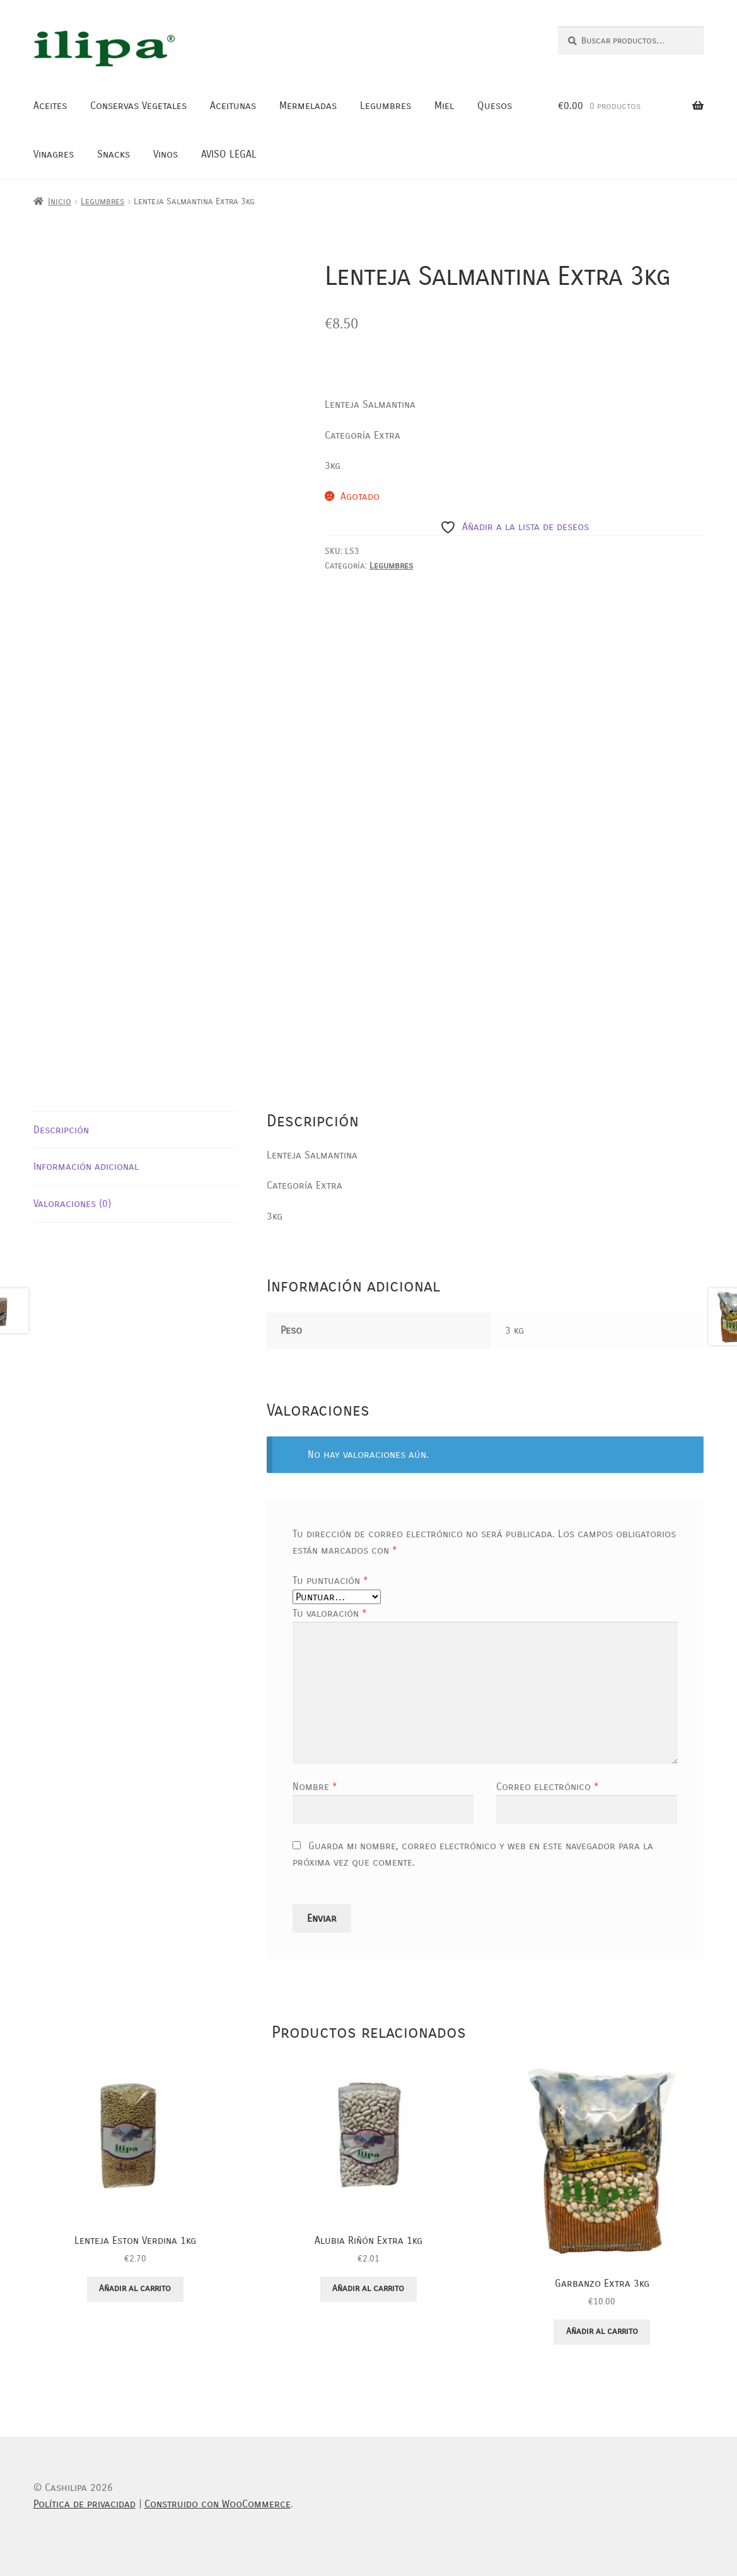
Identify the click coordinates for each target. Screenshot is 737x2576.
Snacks (113, 154)
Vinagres (53, 154)
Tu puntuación (330, 1580)
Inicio (59, 201)
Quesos (494, 106)
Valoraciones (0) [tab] (72, 1204)
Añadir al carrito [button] (135, 2288)
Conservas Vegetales (138, 106)
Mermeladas (308, 106)
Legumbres (385, 106)
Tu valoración (330, 1613)
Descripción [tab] (61, 1130)
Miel (444, 106)
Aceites (50, 106)
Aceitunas (233, 106)
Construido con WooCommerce (217, 2504)
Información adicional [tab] (86, 1166)
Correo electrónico (547, 1787)
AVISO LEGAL (229, 154)
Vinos (165, 154)
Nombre (315, 1787)
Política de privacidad (84, 2504)
